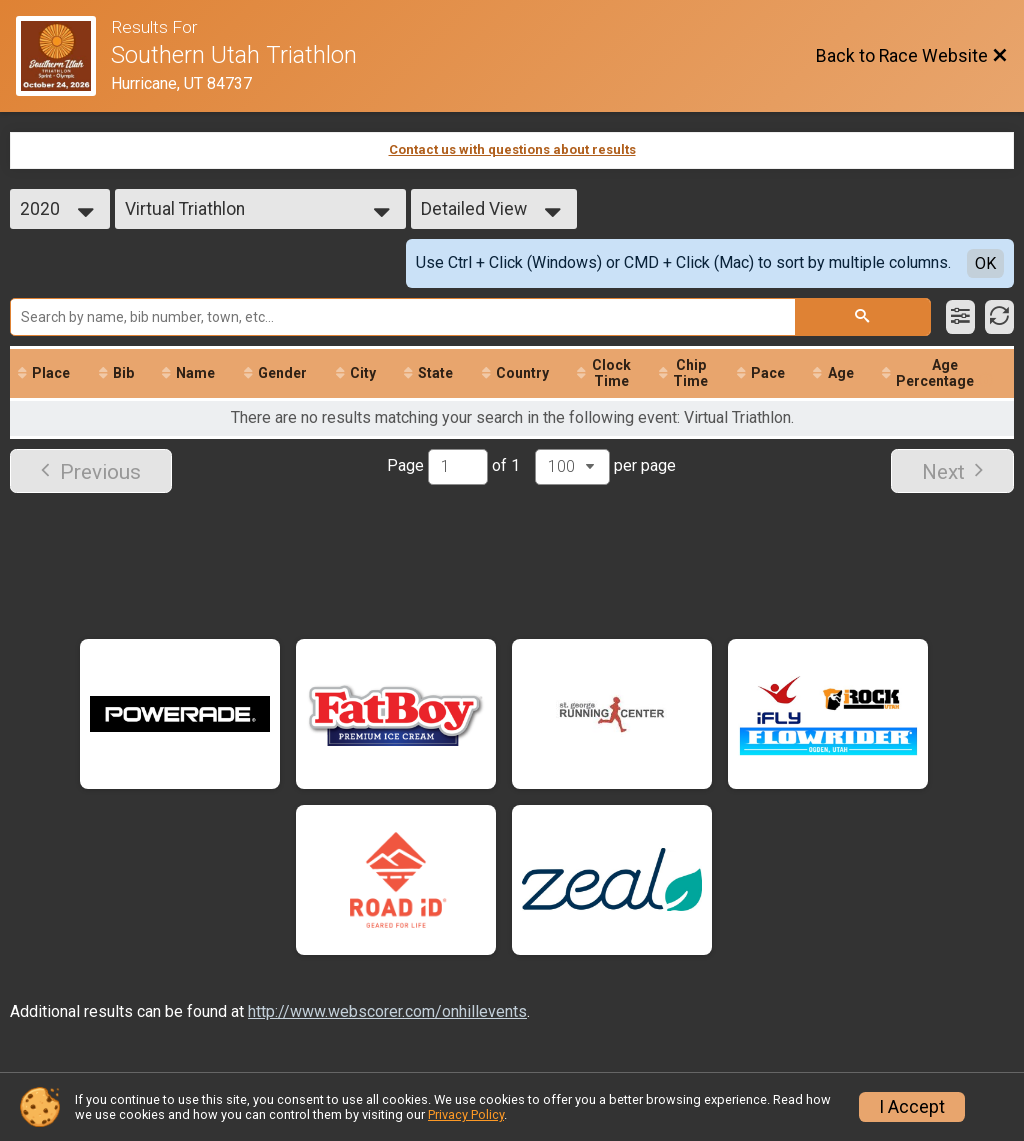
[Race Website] (63, 56)
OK (985, 263)
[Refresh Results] (999, 317)
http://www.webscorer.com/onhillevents (387, 1011)
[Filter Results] (960, 317)
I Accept (912, 1107)
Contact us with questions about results (512, 149)
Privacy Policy (466, 1114)
